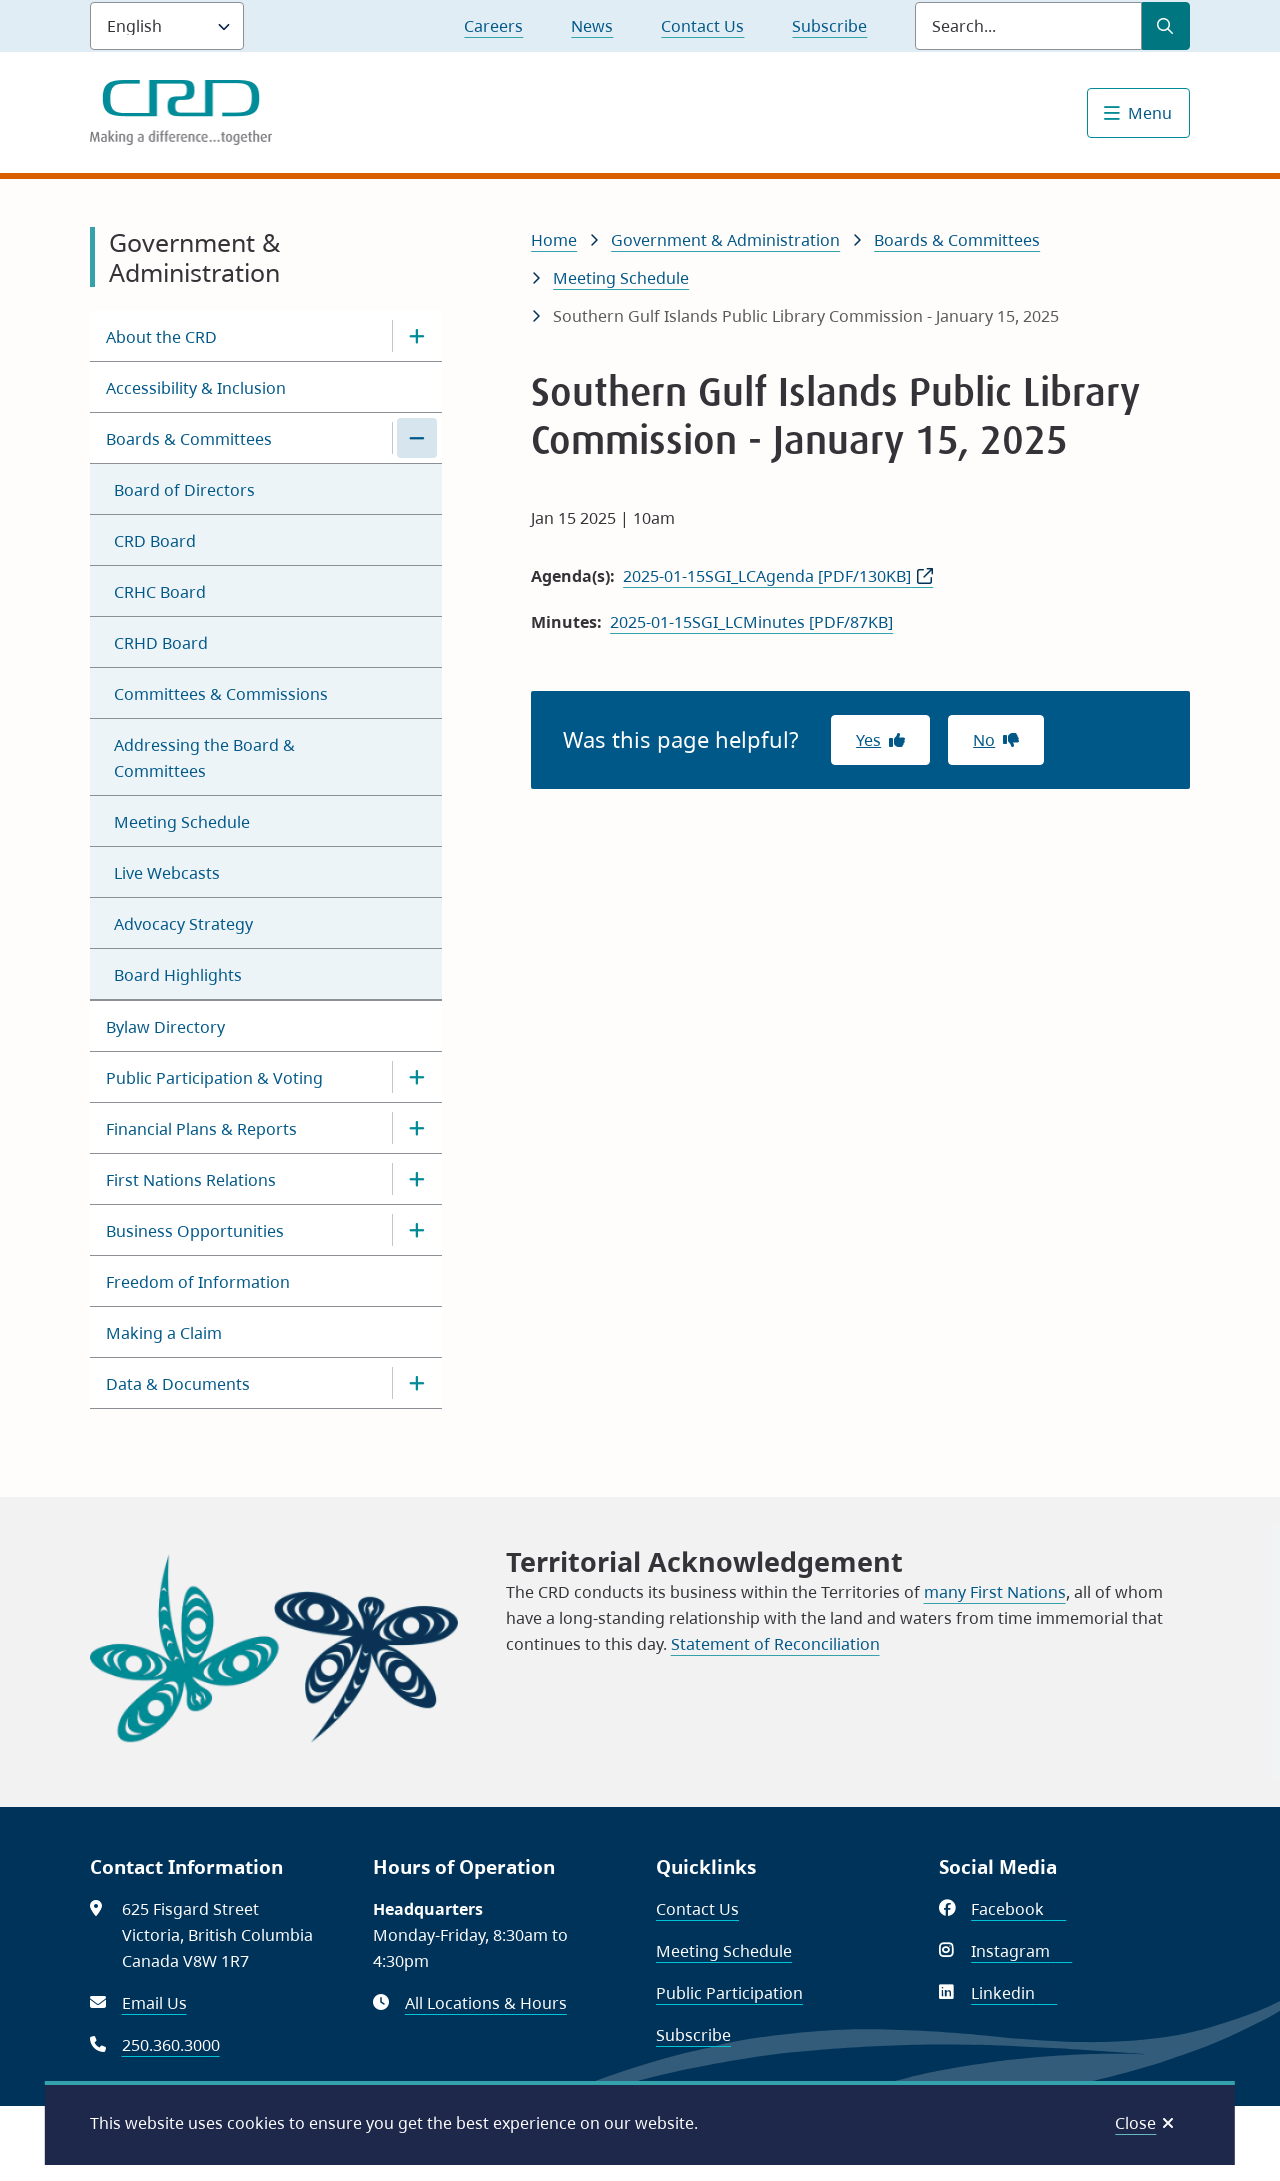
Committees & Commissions (221, 694)
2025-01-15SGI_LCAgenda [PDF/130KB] (767, 576)
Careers (493, 26)
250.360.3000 (171, 2045)
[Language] (167, 26)
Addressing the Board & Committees (204, 758)
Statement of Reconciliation (775, 1644)
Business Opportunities (195, 1231)
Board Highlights (178, 975)
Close (1135, 2123)
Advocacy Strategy (183, 924)
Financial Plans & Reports (201, 1129)
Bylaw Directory (165, 1027)
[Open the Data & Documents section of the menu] (417, 1383)
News (592, 26)
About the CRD (161, 337)
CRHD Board (161, 643)
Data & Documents (178, 1384)
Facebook (1018, 1909)
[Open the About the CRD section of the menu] (417, 336)
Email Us (154, 2003)
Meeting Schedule (182, 822)
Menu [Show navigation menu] (1150, 113)
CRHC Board (160, 592)
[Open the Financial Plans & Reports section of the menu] (417, 1128)
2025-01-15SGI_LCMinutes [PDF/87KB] (751, 622)
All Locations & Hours (486, 2003)
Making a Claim (164, 1333)
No (984, 740)
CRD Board (155, 541)
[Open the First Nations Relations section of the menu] (417, 1179)
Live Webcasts (167, 873)
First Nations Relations (191, 1180)
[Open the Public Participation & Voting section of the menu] (417, 1077)
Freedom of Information (198, 1282)
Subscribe (829, 26)
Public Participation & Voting (214, 1078)
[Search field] (1028, 26)
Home (554, 240)
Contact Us (702, 26)
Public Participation (729, 1993)
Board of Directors (184, 490)
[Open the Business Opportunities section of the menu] (417, 1230)
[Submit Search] (1166, 26)
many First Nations (995, 1592)
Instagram (1021, 1951)
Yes (868, 740)
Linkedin (1014, 1993)
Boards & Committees (189, 439)
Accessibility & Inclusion (196, 388)
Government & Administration (725, 240)
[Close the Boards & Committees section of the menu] (417, 438)
